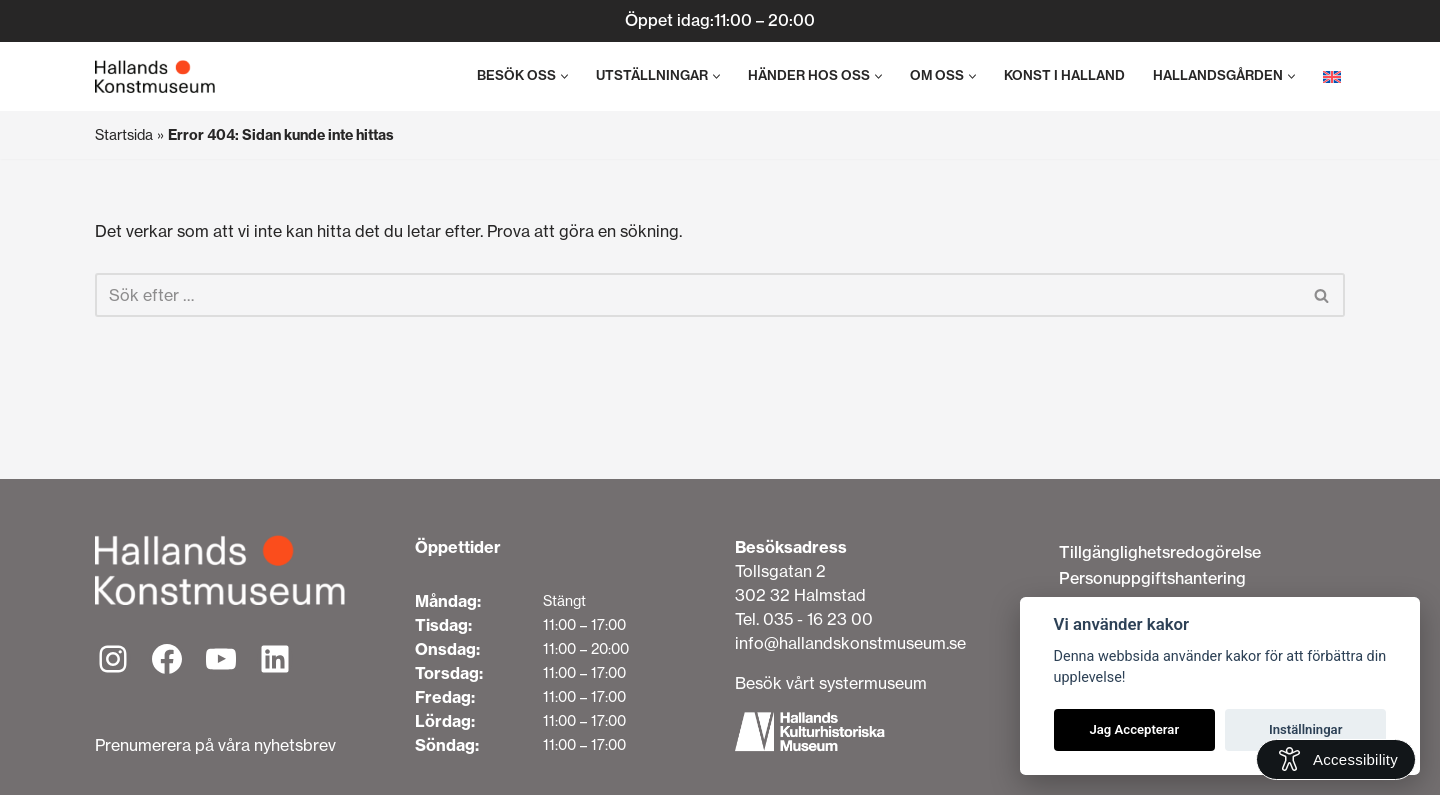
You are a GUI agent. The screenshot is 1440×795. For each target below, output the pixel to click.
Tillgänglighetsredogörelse (1160, 552)
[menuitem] (1332, 76)
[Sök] (697, 295)
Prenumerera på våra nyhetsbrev (215, 745)
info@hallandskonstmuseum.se (850, 643)
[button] (564, 76)
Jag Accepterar (1134, 729)
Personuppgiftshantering (1152, 578)
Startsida (124, 135)
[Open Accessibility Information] (1336, 759)
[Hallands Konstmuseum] (155, 77)
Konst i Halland (1064, 75)
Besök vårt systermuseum (831, 683)
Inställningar (1305, 729)
